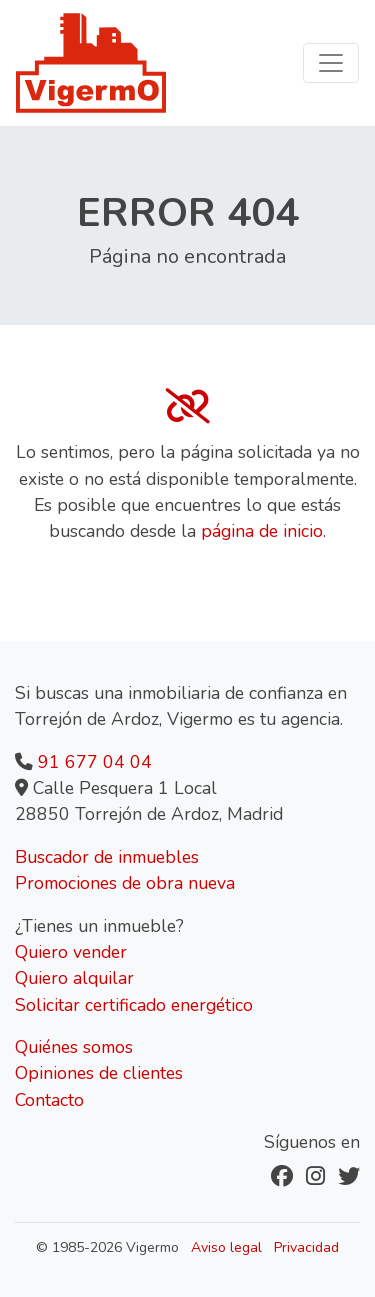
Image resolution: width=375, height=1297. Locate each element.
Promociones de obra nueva (125, 883)
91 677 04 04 (95, 762)
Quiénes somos (74, 1047)
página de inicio (262, 531)
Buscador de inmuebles (107, 857)
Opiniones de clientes (99, 1073)
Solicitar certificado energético (134, 1005)
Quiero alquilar (74, 978)
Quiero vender (71, 952)
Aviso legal (226, 1247)
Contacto (49, 1100)
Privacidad (306, 1247)
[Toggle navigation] (331, 63)
